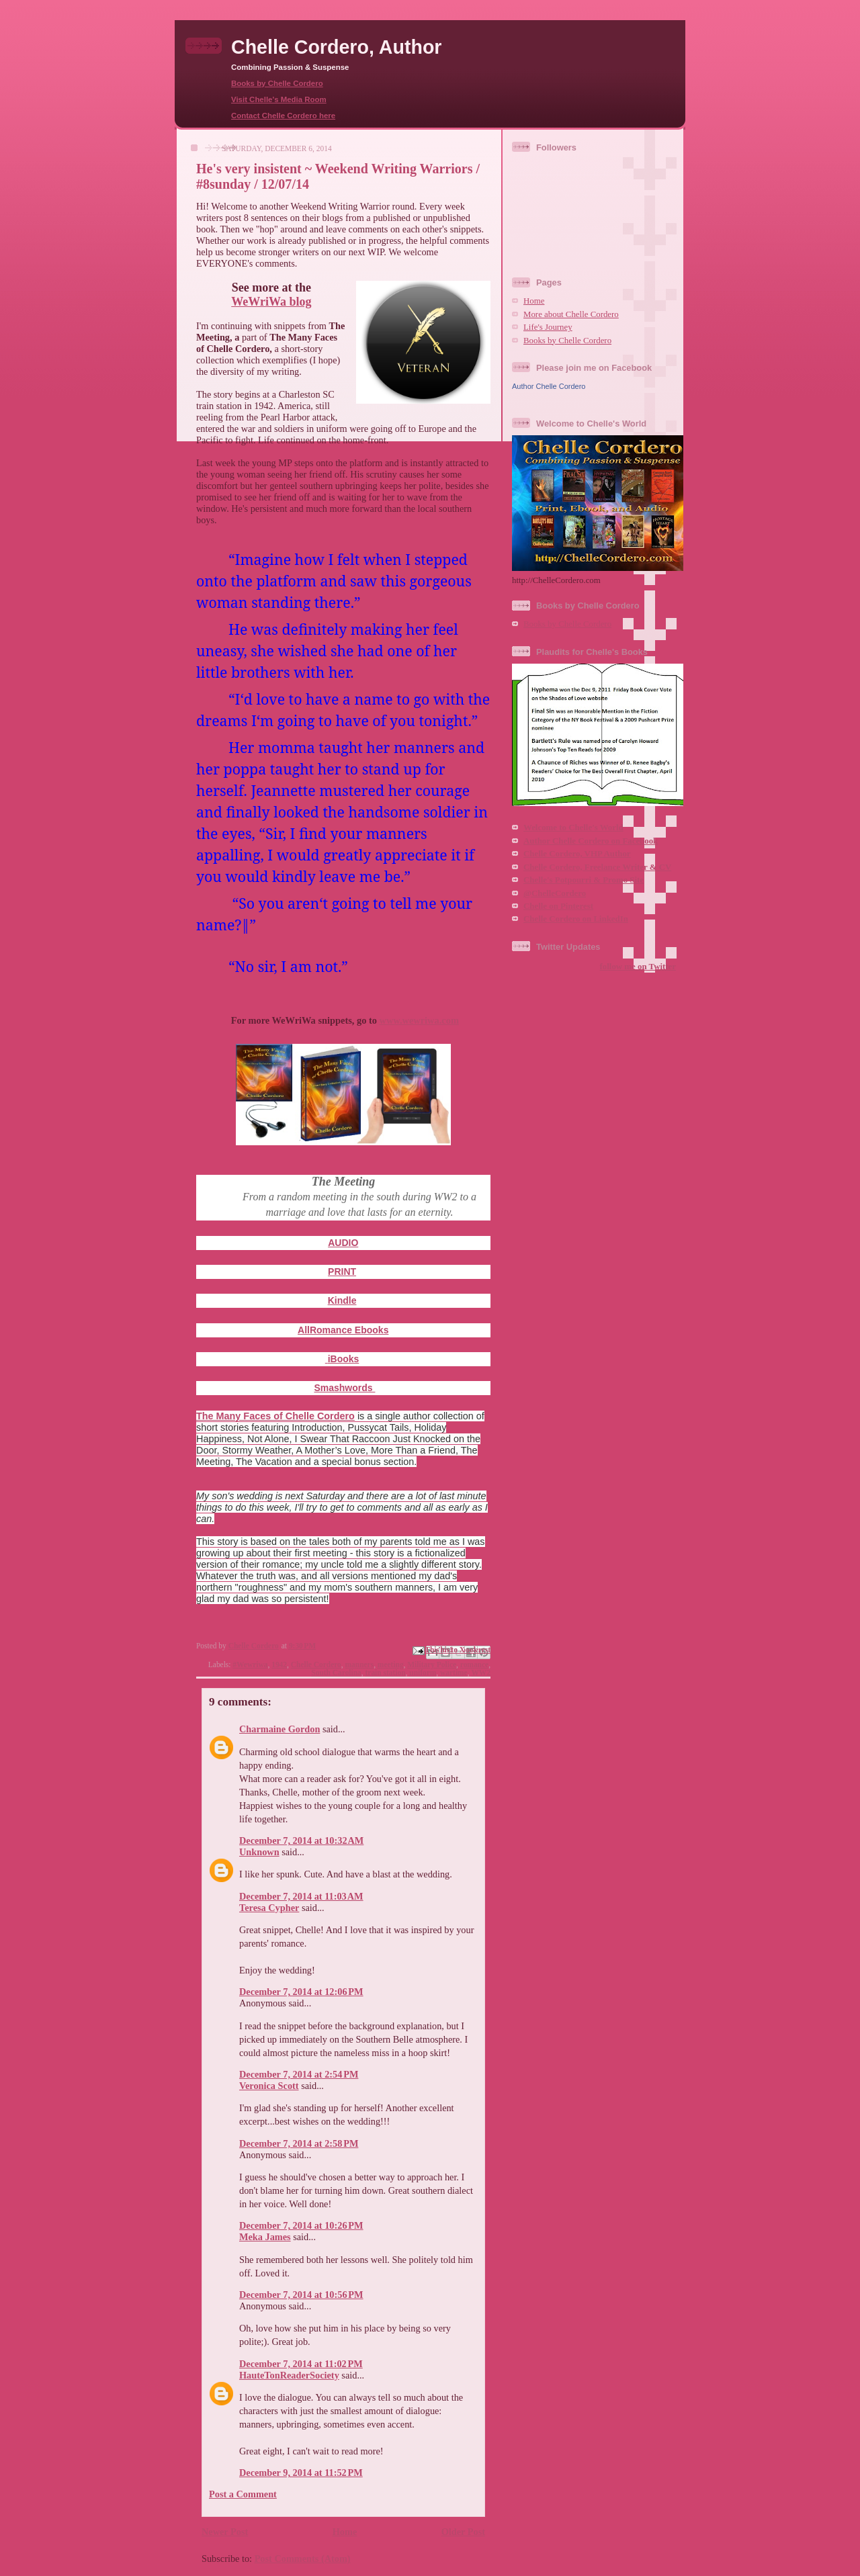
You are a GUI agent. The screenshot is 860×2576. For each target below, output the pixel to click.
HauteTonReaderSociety (289, 2375)
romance (474, 1664)
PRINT (342, 1271)
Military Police (431, 1664)
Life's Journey (547, 327)
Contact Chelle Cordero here (283, 116)
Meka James (265, 2236)
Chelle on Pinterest (558, 906)
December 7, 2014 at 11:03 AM (301, 1896)
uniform (422, 1673)
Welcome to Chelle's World (573, 827)
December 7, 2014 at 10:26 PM (301, 2225)
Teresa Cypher (269, 1907)
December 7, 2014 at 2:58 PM (298, 2143)
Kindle (342, 1300)
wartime (454, 1673)
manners (359, 1664)
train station (386, 1673)
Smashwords (344, 1387)
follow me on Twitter (638, 966)
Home (345, 2531)
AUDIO (343, 1242)
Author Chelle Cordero (548, 386)
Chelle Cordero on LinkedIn (575, 919)
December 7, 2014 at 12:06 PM (301, 1991)
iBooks (343, 1358)
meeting (391, 1664)
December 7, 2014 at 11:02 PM (301, 2363)
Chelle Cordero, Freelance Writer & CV (597, 867)
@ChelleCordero (554, 893)
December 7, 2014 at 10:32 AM (301, 1840)
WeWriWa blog (271, 301)
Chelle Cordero (316, 1664)
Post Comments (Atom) (303, 2558)
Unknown (259, 1852)
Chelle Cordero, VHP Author (577, 853)
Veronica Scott (269, 2085)
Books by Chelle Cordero (277, 83)
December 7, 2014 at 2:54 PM (298, 2074)
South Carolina (336, 1673)
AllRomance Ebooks (343, 1330)
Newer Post (225, 2531)
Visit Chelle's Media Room (279, 99)
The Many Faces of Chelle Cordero (275, 1416)
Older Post (463, 2531)
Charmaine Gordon (279, 1729)
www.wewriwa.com (419, 1020)
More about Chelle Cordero (571, 314)
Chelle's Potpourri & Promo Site (583, 880)
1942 (279, 1664)
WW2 (480, 1673)
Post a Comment (243, 2494)
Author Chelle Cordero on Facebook (590, 841)
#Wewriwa (249, 1664)
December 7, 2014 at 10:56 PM (301, 2294)
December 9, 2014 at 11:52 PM (301, 2472)
